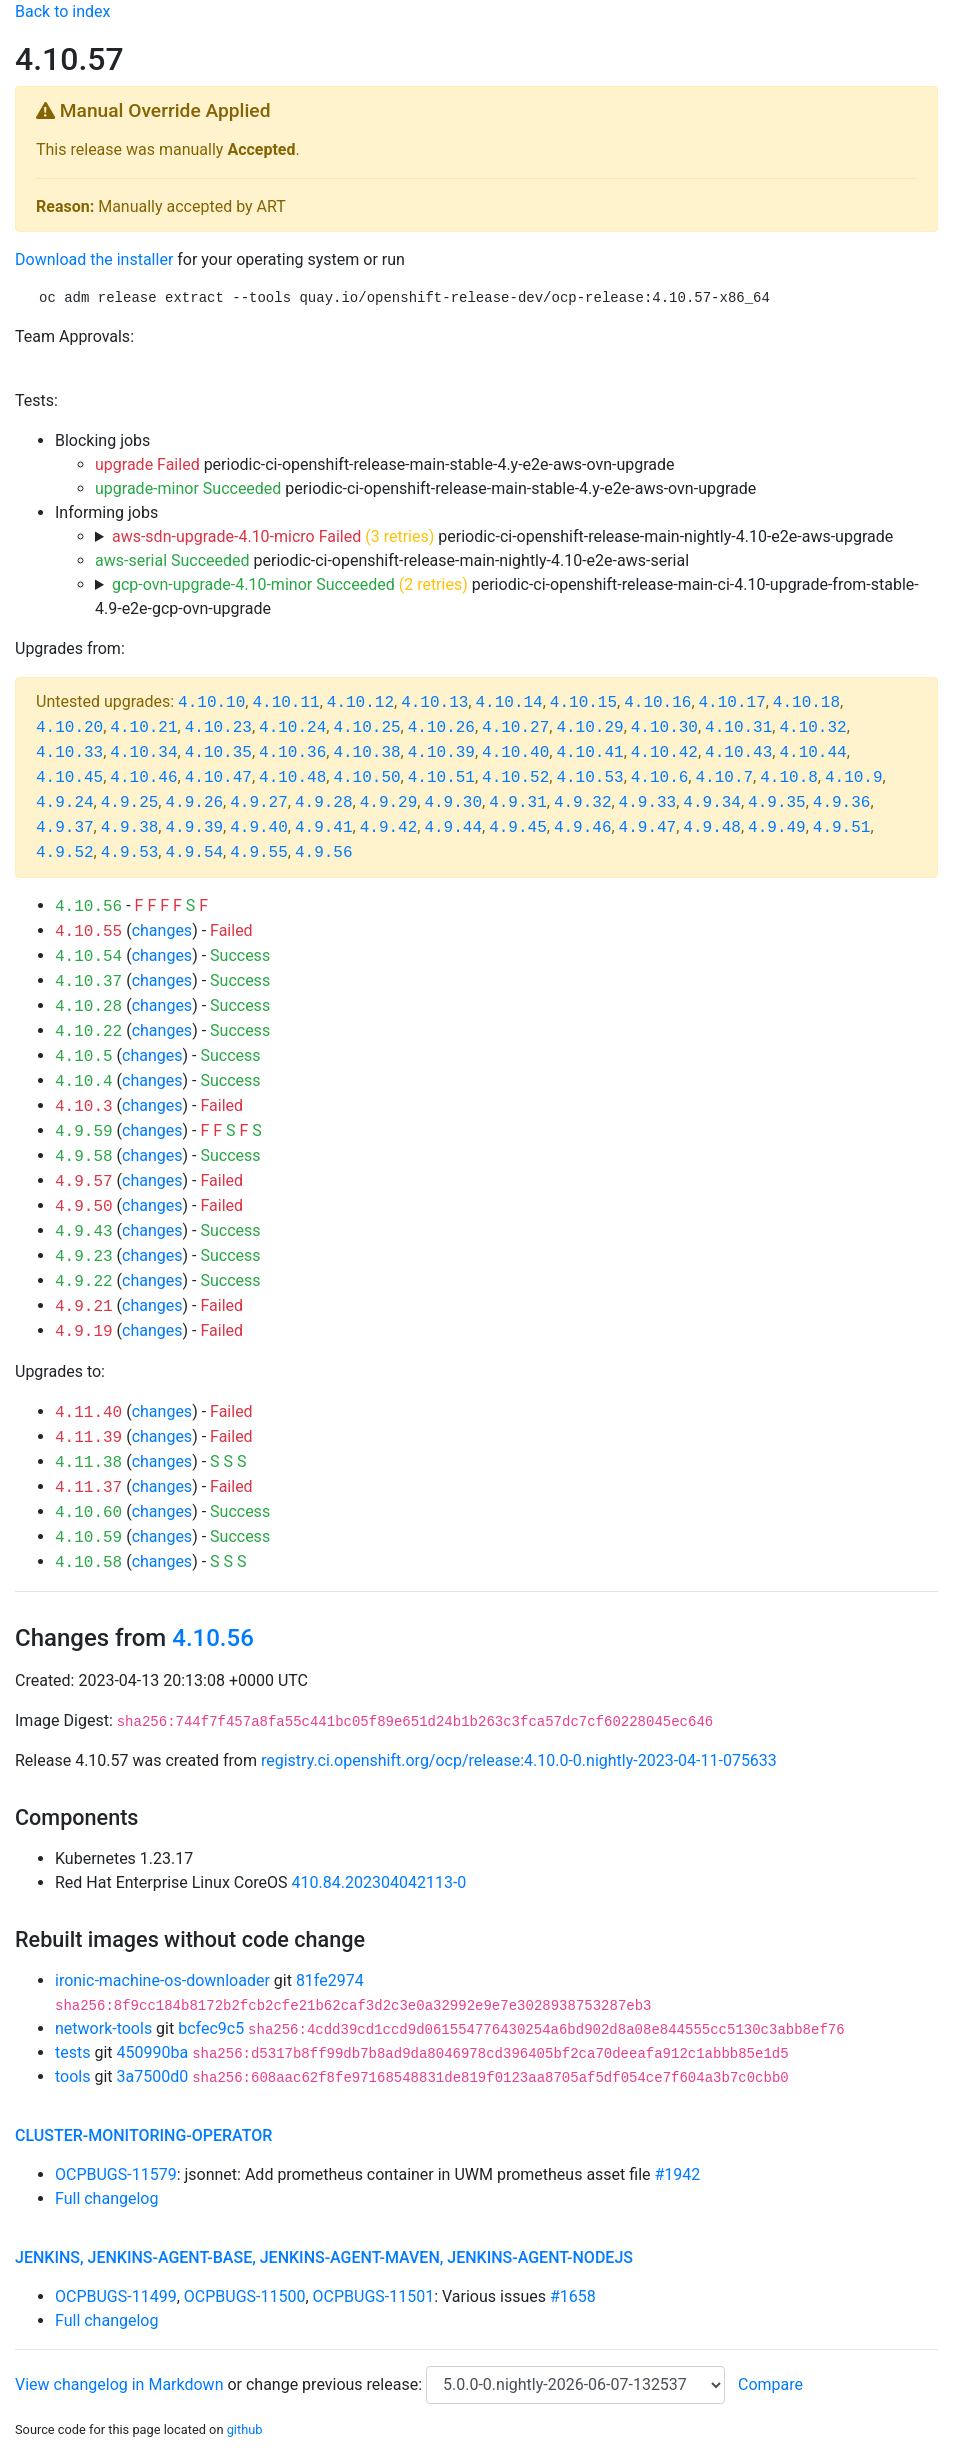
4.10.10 (211, 703)
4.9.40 (259, 828)
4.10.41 (589, 753)
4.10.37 (88, 982)
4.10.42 (664, 753)
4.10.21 (143, 728)
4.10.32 (812, 728)
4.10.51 (441, 778)
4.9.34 (712, 803)
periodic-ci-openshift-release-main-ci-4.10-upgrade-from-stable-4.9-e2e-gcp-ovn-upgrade (507, 596)
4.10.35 (218, 753)
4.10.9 (854, 778)
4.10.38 (366, 753)
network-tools (103, 2028)
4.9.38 (130, 828)
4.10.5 (84, 1057)
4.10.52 (515, 778)
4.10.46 (143, 778)
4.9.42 (389, 828)
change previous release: (336, 2384)
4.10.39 (441, 753)
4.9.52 (65, 853)
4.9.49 (777, 828)
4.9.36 (842, 803)
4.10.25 (366, 728)
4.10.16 (657, 703)
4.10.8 (789, 778)
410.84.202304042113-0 (379, 1882)
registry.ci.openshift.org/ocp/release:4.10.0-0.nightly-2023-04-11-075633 (519, 1760)
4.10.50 (366, 778)
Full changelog (106, 2198)
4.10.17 (732, 703)
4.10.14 (508, 703)
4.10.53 (589, 778)
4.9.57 (84, 1182)
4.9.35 (777, 803)
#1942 (678, 2174)
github (245, 2429)
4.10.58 (88, 1563)
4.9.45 (518, 828)
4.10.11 (285, 703)
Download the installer (94, 259)
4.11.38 (88, 1463)
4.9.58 (84, 1157)
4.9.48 (712, 828)
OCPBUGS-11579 (116, 2174)
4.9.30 (453, 803)
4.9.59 (84, 1132)
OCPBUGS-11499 (116, 2296)
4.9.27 (259, 803)
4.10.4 (84, 1082)
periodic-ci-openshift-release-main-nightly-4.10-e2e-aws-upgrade (502, 536)
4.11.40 (88, 1413)
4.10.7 (724, 778)
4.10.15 (583, 703)
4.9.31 (518, 803)
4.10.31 (738, 728)
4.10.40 (515, 753)
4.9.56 (324, 853)
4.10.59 (88, 1538)
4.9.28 (324, 803)
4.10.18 (806, 703)
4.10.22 (88, 1032)
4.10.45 (69, 778)
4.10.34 (143, 753)
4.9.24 (65, 803)
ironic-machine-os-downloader (162, 1980)
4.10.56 (88, 907)
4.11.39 (88, 1438)
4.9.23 (84, 1257)
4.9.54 (194, 853)
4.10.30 (664, 728)
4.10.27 (515, 728)
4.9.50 (84, 1207)
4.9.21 (84, 1307)
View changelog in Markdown (119, 2384)
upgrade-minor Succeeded (188, 488)
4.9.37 (65, 828)
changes (162, 930)
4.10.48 (292, 778)
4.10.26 (441, 728)
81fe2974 (330, 1980)
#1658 (573, 2296)
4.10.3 (84, 1107)
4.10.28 (88, 1007)
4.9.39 (194, 828)
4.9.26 (194, 803)
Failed (231, 930)
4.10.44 (812, 753)
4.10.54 (88, 957)
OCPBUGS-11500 (245, 2296)
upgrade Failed (147, 464)
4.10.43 (738, 753)
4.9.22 (84, 1282)
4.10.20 (69, 728)
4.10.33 (69, 753)
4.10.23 (218, 728)
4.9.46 (583, 828)
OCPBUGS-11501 (374, 2296)
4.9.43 (84, 1232)
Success (240, 955)
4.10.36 (292, 753)
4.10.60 (88, 1513)
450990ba (153, 2052)
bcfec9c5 (211, 2028)
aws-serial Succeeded (172, 560)
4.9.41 (324, 828)
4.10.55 (88, 932)
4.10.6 (660, 778)
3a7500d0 (153, 2076)
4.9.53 (130, 853)
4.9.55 (259, 853)
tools (72, 2076)
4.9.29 (389, 803)
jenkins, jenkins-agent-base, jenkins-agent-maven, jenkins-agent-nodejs (324, 2257)
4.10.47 (218, 778)
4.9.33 (648, 803)
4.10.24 (292, 728)
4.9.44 (453, 828)
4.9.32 (583, 803)
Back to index (62, 11)
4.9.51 (842, 828)
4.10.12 (360, 703)
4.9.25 (130, 803)
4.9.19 (84, 1332)
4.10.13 (434, 703)
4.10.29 (589, 728)
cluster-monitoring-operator (143, 2135)
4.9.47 (648, 828)
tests (72, 2052)
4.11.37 (88, 1488)
